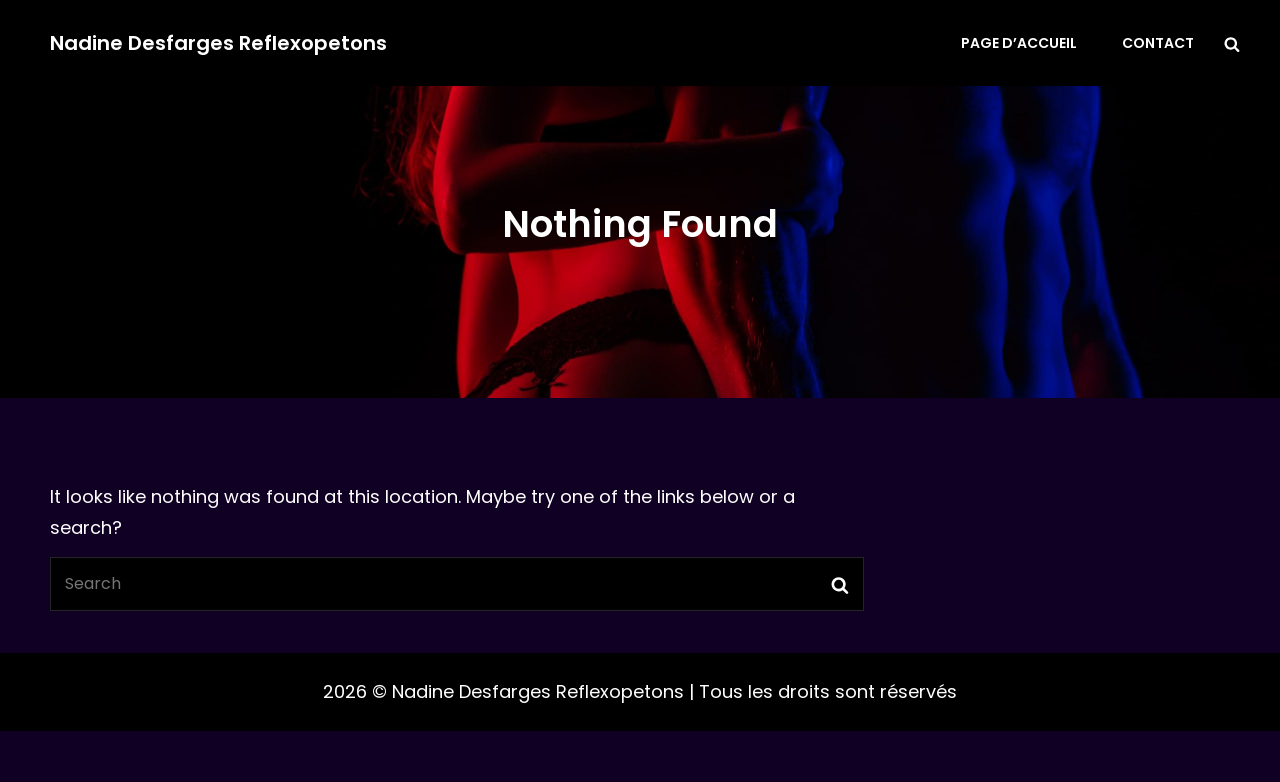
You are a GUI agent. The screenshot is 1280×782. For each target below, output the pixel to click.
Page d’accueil (1019, 43)
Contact (1158, 43)
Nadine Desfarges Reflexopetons (218, 43)
